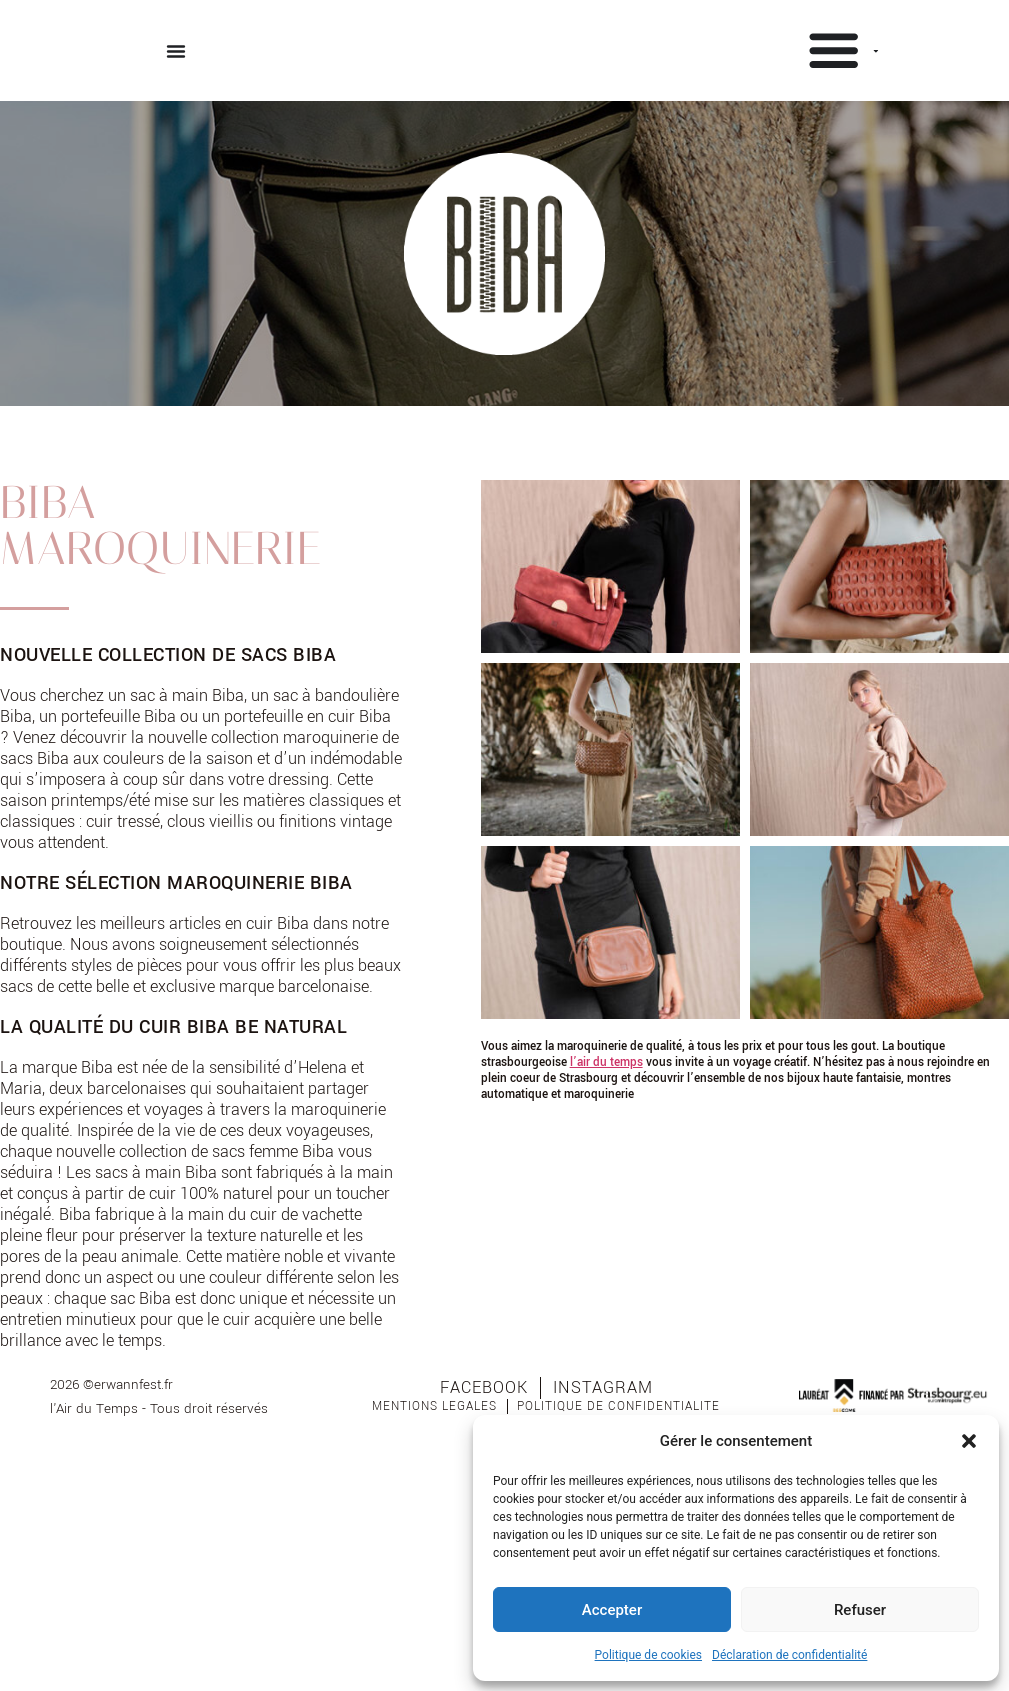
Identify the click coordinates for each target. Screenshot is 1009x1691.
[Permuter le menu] (176, 51)
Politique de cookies (648, 1655)
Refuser (860, 1610)
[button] (969, 1441)
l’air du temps (606, 1059)
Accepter (612, 1610)
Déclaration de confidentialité (789, 1655)
